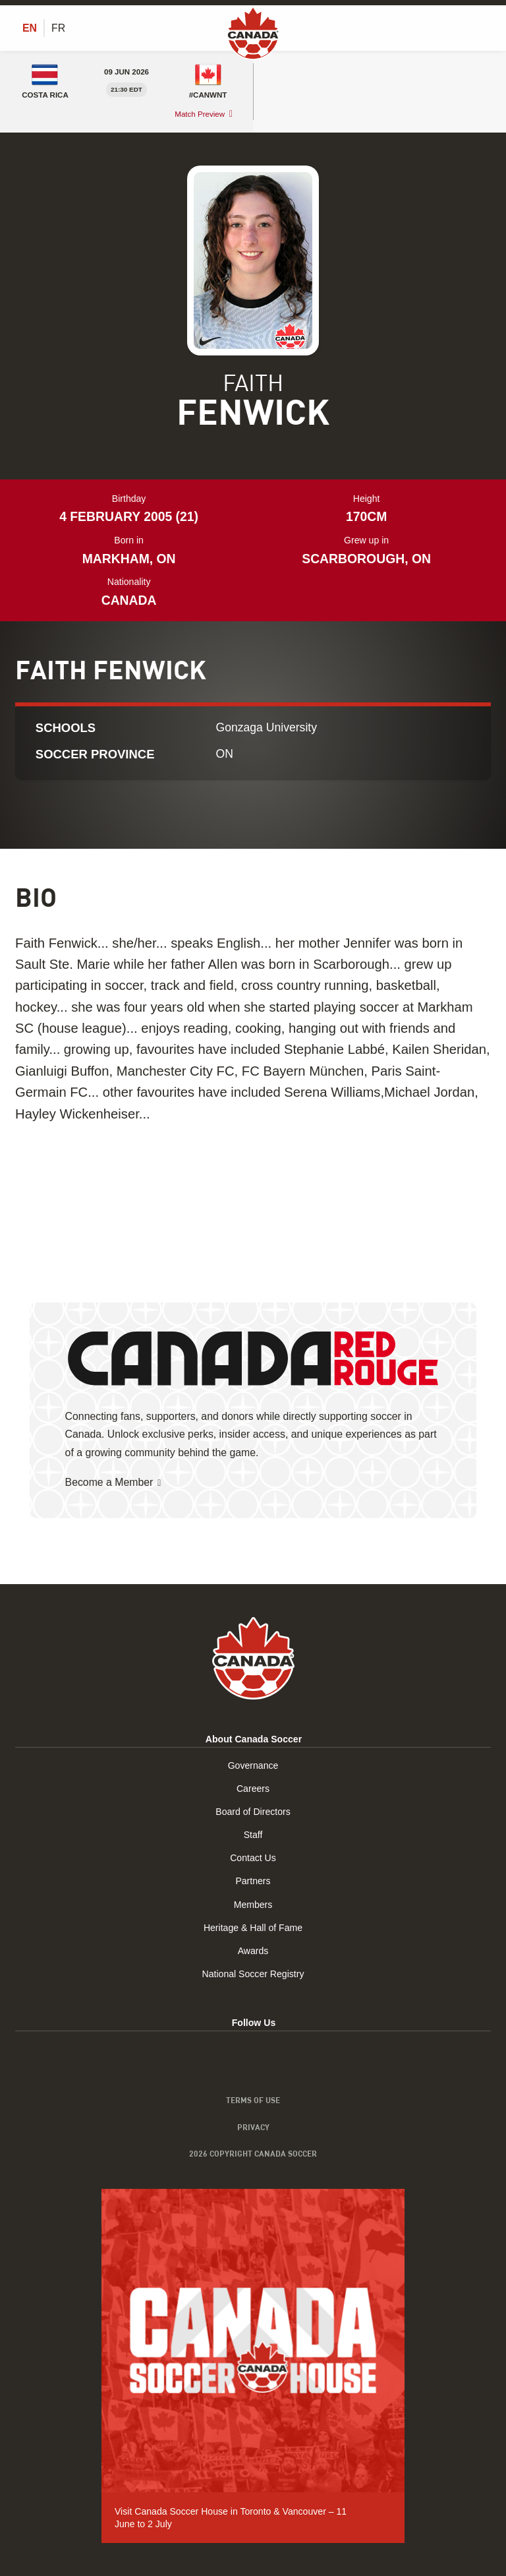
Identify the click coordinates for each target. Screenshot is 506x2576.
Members (253, 1904)
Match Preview (200, 114)
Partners (252, 1881)
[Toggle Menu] (483, 28)
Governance (253, 1765)
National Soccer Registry (253, 1974)
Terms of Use (253, 2100)
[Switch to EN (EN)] (29, 28)
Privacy (253, 2127)
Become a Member (109, 1482)
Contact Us (253, 1858)
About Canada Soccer (254, 1739)
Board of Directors (252, 1811)
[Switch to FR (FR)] (58, 28)
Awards (253, 1951)
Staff (253, 1834)
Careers (253, 1788)
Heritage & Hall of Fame (253, 1927)
